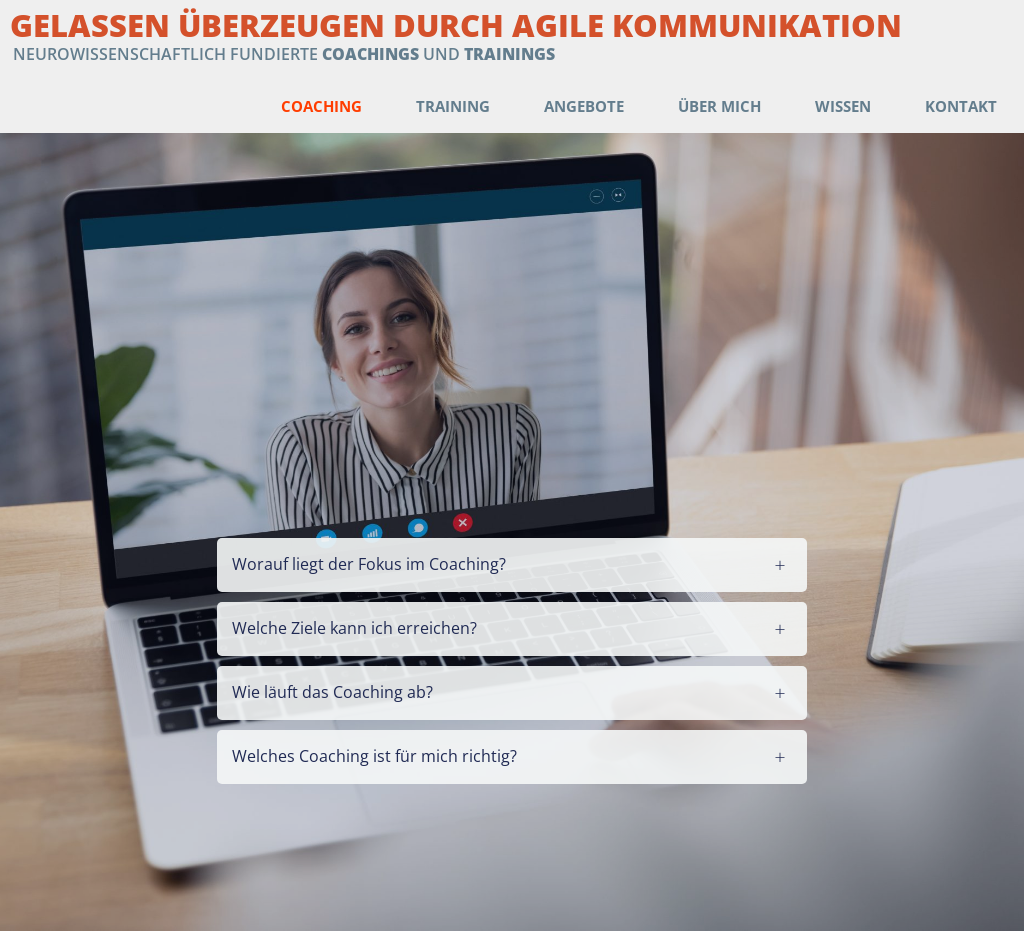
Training (453, 106)
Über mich (719, 106)
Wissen (843, 106)
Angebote (584, 106)
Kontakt (961, 106)
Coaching (321, 106)
